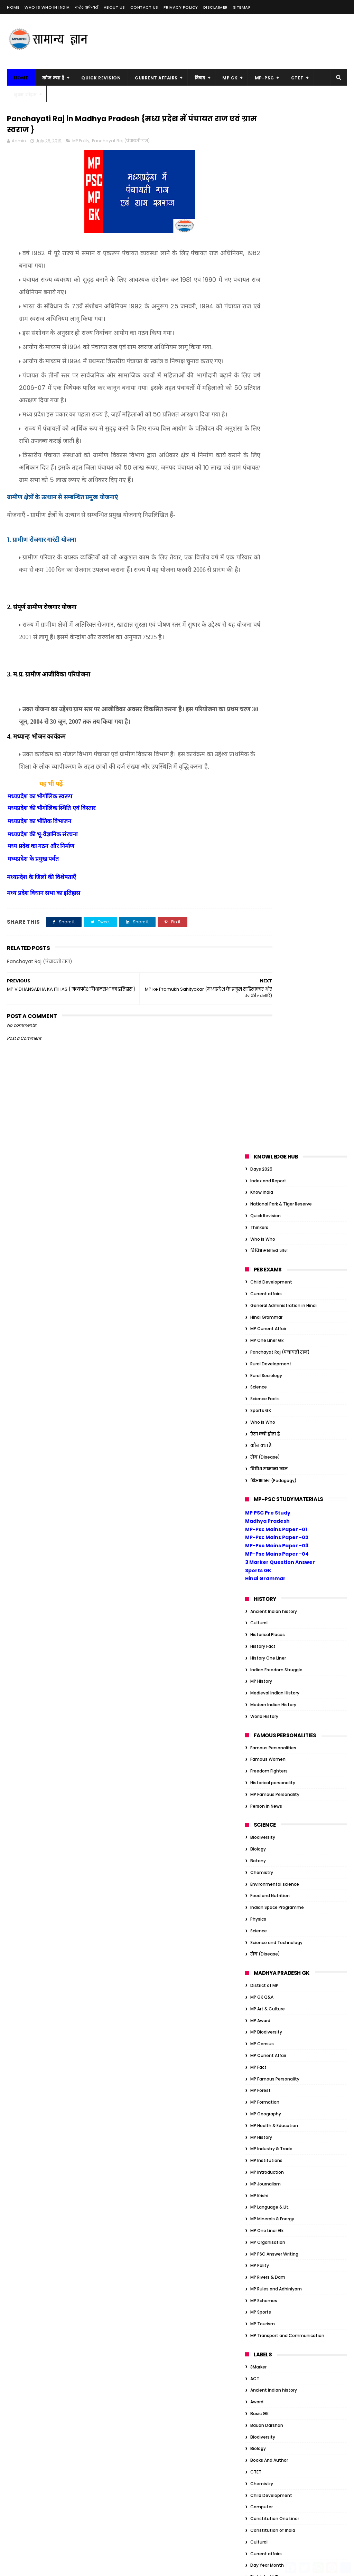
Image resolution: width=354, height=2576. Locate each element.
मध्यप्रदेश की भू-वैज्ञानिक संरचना (42, 887)
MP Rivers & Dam (267, 1239)
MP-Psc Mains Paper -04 (277, 515)
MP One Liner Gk (266, 302)
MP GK (230, 78)
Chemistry (261, 834)
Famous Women (268, 721)
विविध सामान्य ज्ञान (269, 212)
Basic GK (259, 1375)
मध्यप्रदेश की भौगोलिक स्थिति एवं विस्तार (51, 861)
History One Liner (268, 620)
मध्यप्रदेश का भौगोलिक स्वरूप (40, 849)
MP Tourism (262, 1286)
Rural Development (270, 325)
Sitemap (242, 7)
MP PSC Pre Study (267, 474)
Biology (258, 811)
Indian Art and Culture (273, 1784)
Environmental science (274, 846)
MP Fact (258, 1029)
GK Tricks (259, 1667)
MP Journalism (265, 1145)
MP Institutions (266, 1122)
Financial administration (276, 1632)
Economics (261, 1550)
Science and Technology (276, 904)
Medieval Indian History (274, 654)
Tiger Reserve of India (273, 2188)
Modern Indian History (273, 666)
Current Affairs (156, 78)
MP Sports (260, 1274)
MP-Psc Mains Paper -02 (276, 499)
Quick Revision (101, 78)
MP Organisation (267, 1204)
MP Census (262, 1005)
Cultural (259, 585)
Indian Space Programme (277, 869)
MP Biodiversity (266, 994)
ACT (254, 1340)
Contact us (144, 7)
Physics (258, 881)
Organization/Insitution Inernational (289, 1854)
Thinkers (259, 189)
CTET (297, 78)
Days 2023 (261, 2037)
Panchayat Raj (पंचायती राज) (121, 143)
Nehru (256, 2165)
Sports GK (260, 372)
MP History (261, 643)
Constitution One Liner (274, 1480)
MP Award (260, 982)
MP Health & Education (274, 1087)
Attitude (259, 1978)
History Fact (263, 608)
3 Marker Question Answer (280, 523)
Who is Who (262, 201)
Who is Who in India (47, 7)
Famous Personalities (273, 709)
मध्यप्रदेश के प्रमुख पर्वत (33, 911)
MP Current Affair (268, 291)
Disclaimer (215, 7)
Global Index (263, 1714)
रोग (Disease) (265, 419)
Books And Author (269, 1422)
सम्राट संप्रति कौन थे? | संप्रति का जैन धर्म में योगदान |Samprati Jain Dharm (177, 2301)
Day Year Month (267, 1527)
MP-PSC (264, 78)
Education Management (276, 1562)
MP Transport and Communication (287, 1297)
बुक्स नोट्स (25, 94)
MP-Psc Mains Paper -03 (276, 507)
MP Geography (265, 1075)
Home (13, 7)
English (257, 1585)
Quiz (255, 1889)
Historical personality (272, 744)
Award (256, 1364)
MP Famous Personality (274, 756)
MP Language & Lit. (269, 1169)
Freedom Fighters (269, 733)
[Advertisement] (221, 41)
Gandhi (258, 1679)
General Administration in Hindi (283, 267)
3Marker (258, 1329)
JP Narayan (261, 2142)
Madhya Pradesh (267, 482)
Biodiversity (262, 799)
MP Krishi (259, 1157)
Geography (262, 1702)
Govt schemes (266, 1725)
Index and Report (268, 142)
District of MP (264, 947)
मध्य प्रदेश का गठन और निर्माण (41, 899)
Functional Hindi (267, 1655)
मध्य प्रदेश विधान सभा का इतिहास (43, 945)
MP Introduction (267, 1134)
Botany (258, 822)
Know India (261, 154)
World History (264, 678)
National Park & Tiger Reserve (281, 166)
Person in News (266, 768)
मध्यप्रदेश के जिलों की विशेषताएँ (41, 929)
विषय (200, 78)
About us (114, 7)
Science (258, 349)
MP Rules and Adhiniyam (276, 1250)
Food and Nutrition (270, 858)
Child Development (271, 244)
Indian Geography (269, 1807)
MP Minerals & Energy (272, 1180)
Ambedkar (261, 1967)
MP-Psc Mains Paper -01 (276, 491)
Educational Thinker (271, 1574)
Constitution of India (272, 1492)
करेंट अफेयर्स (87, 7)
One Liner (260, 1830)
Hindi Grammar (266, 279)
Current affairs (266, 255)
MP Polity (81, 143)
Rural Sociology (266, 337)
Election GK (262, 2060)
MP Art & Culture (267, 970)
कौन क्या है (53, 78)
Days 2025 (261, 131)
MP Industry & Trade (271, 1111)
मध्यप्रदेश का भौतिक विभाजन (39, 874)
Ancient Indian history (273, 573)
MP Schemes (263, 1262)
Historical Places (267, 596)
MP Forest (260, 1052)
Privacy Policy (181, 7)
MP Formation (264, 1064)
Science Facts (265, 360)
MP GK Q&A (261, 959)
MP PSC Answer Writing (274, 1216)
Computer (261, 1469)
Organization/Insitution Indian (282, 1842)
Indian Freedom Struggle (276, 631)
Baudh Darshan (266, 1387)
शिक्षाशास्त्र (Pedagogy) (273, 442)
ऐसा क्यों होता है (265, 395)
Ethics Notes (263, 2072)
